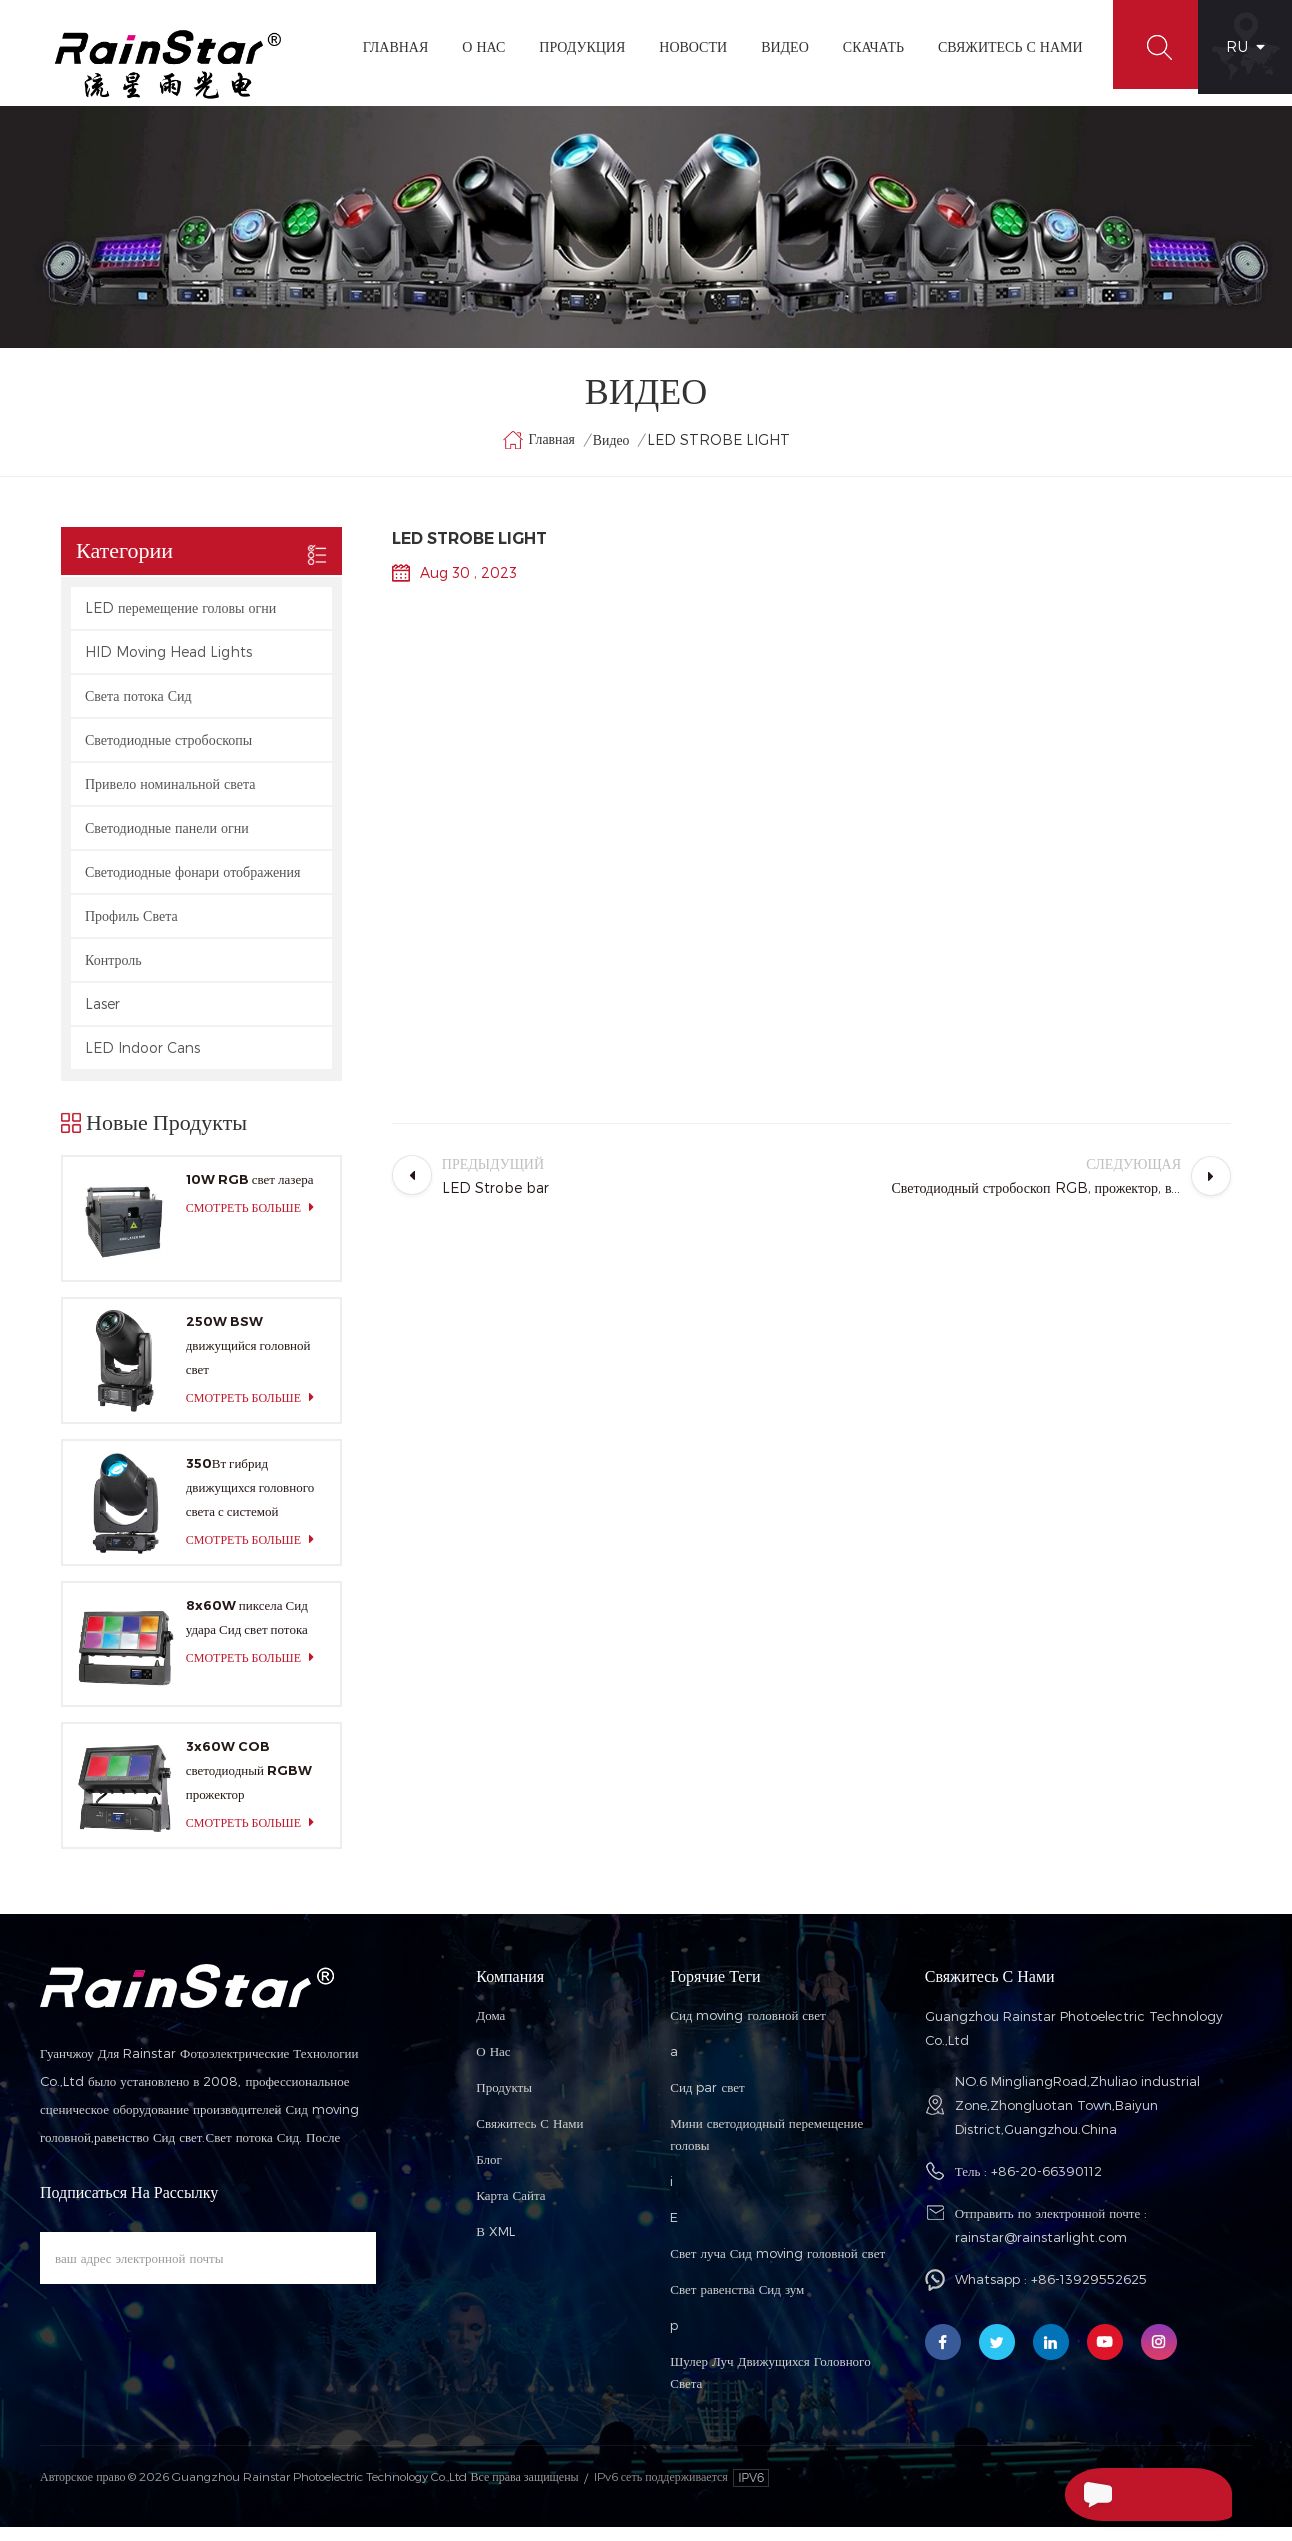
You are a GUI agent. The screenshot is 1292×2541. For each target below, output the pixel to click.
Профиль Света (131, 929)
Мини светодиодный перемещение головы (766, 2148)
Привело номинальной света (170, 797)
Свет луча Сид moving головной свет (777, 2267)
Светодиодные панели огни (167, 841)
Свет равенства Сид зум (737, 2303)
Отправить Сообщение (1129, 2494)
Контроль (113, 973)
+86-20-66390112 (1046, 2185)
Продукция (574, 46)
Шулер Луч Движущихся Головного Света (770, 2386)
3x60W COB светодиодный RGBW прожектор (249, 1784)
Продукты (504, 2101)
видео (777, 46)
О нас (493, 2065)
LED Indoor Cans (142, 1061)
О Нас (475, 46)
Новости (685, 46)
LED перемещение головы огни (180, 621)
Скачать (864, 46)
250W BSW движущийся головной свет (248, 1359)
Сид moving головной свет (747, 2029)
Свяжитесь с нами (529, 2137)
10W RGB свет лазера (250, 1193)
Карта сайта (510, 2209)
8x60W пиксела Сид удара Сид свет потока (247, 1630)
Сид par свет (707, 2101)
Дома (490, 2029)
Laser (102, 1017)
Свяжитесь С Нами (1001, 46)
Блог (489, 2173)
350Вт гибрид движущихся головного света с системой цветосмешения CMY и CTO (251, 1503)
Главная (387, 46)
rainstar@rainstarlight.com (1041, 2251)
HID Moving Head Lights (168, 665)
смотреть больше (255, 1221)
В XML (495, 2245)
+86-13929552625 (1089, 2293)
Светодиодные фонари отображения (193, 885)
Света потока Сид (138, 709)
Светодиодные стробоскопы (168, 753)
